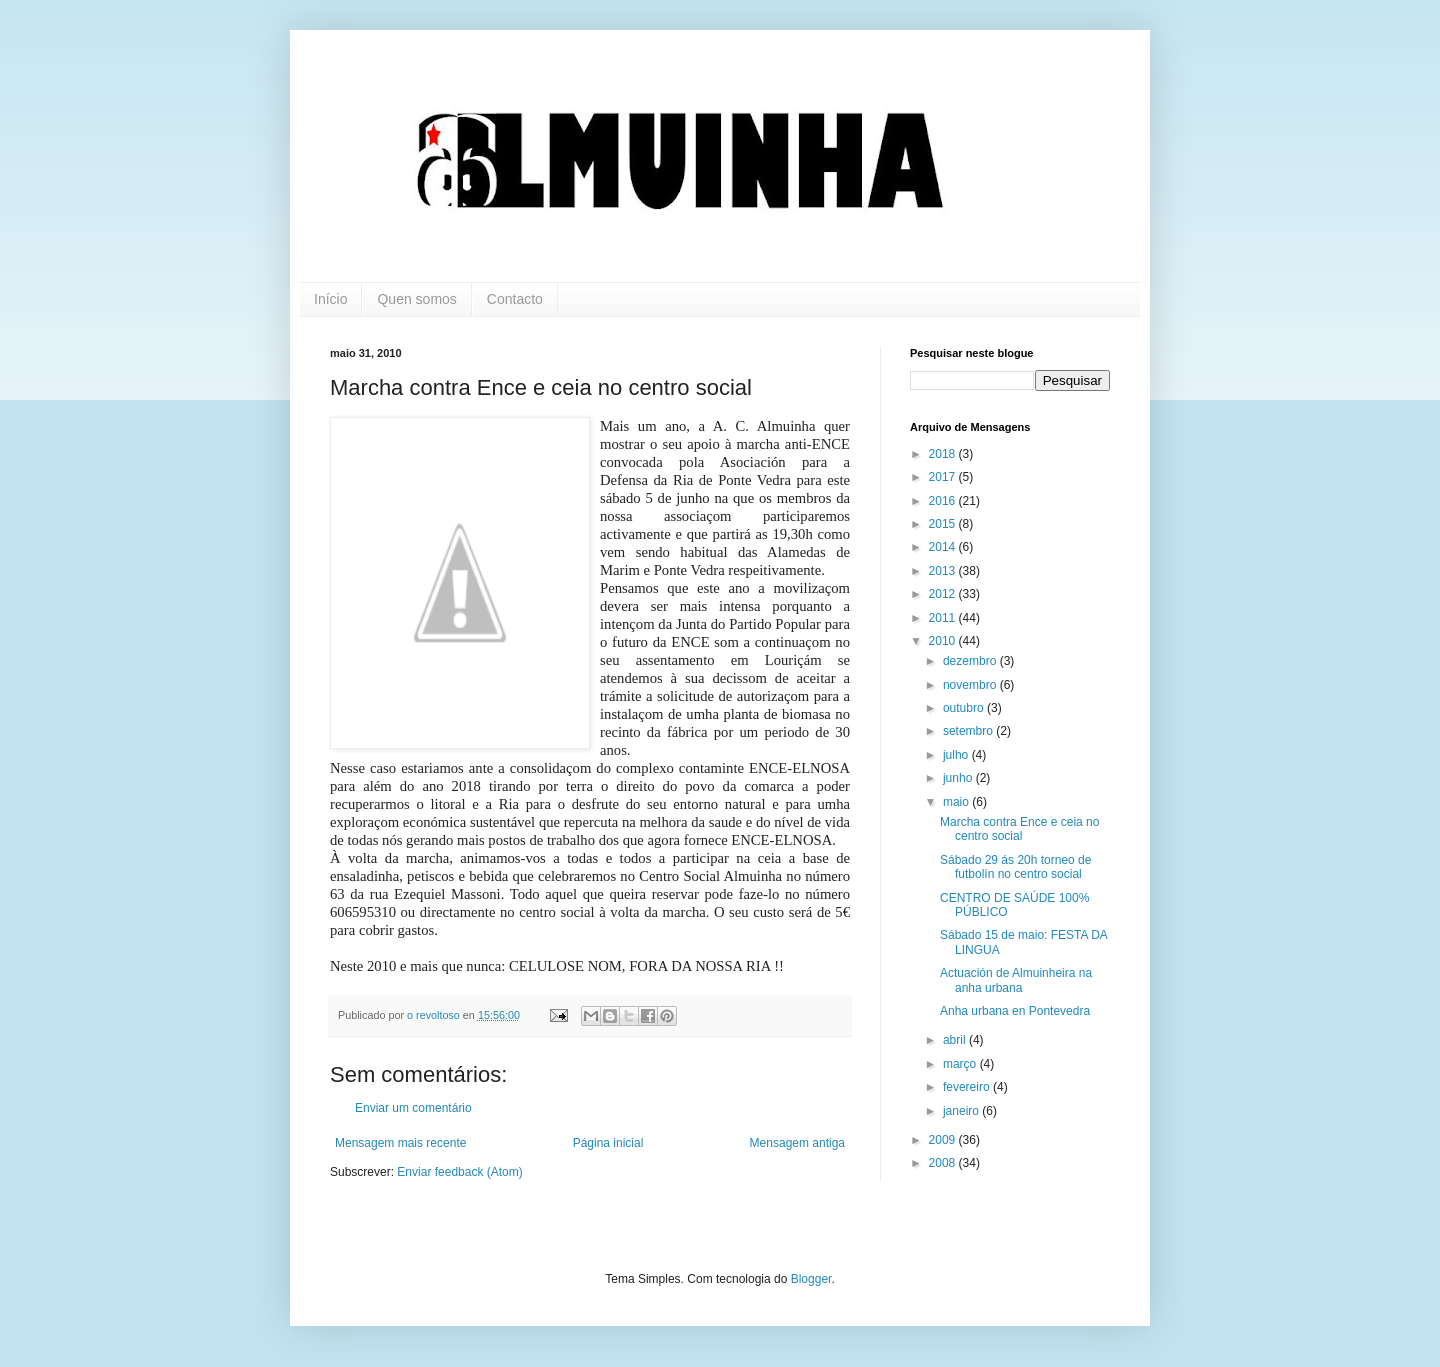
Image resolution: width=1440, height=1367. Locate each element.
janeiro (962, 1111)
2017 (944, 477)
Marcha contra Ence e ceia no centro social (1019, 829)
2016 (944, 501)
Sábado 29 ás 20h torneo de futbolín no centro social (1015, 867)
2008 (944, 1163)
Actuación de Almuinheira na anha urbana (1016, 980)
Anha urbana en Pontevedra (1015, 1011)
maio (957, 802)
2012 (944, 594)
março (961, 1064)
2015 (944, 524)
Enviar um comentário (413, 1108)
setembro (969, 731)
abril (956, 1040)
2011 (944, 618)
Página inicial (608, 1143)
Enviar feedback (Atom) (459, 1172)
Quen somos (416, 299)
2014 (944, 547)
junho (959, 778)
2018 (944, 454)
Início (330, 299)
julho (957, 755)
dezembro (971, 661)
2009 (944, 1140)
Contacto (515, 299)
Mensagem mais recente (400, 1143)
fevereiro (968, 1087)
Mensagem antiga (797, 1143)
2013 (944, 571)
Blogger (811, 1279)
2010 (944, 641)
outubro (965, 708)
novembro (971, 685)
